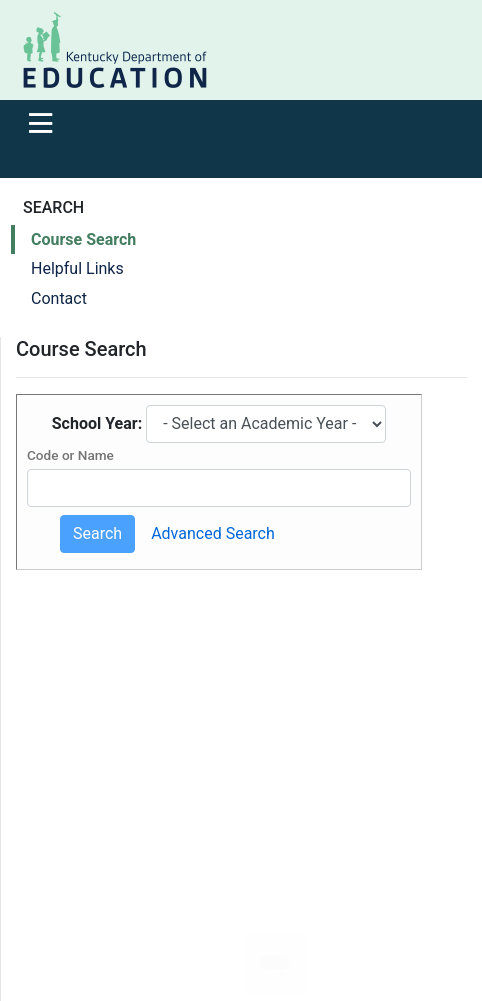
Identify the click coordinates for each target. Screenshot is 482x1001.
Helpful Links (77, 268)
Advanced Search (213, 533)
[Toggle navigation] (40, 123)
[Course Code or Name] (219, 488)
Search (97, 533)
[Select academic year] (266, 424)
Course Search (83, 239)
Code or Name (70, 455)
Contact (59, 298)
